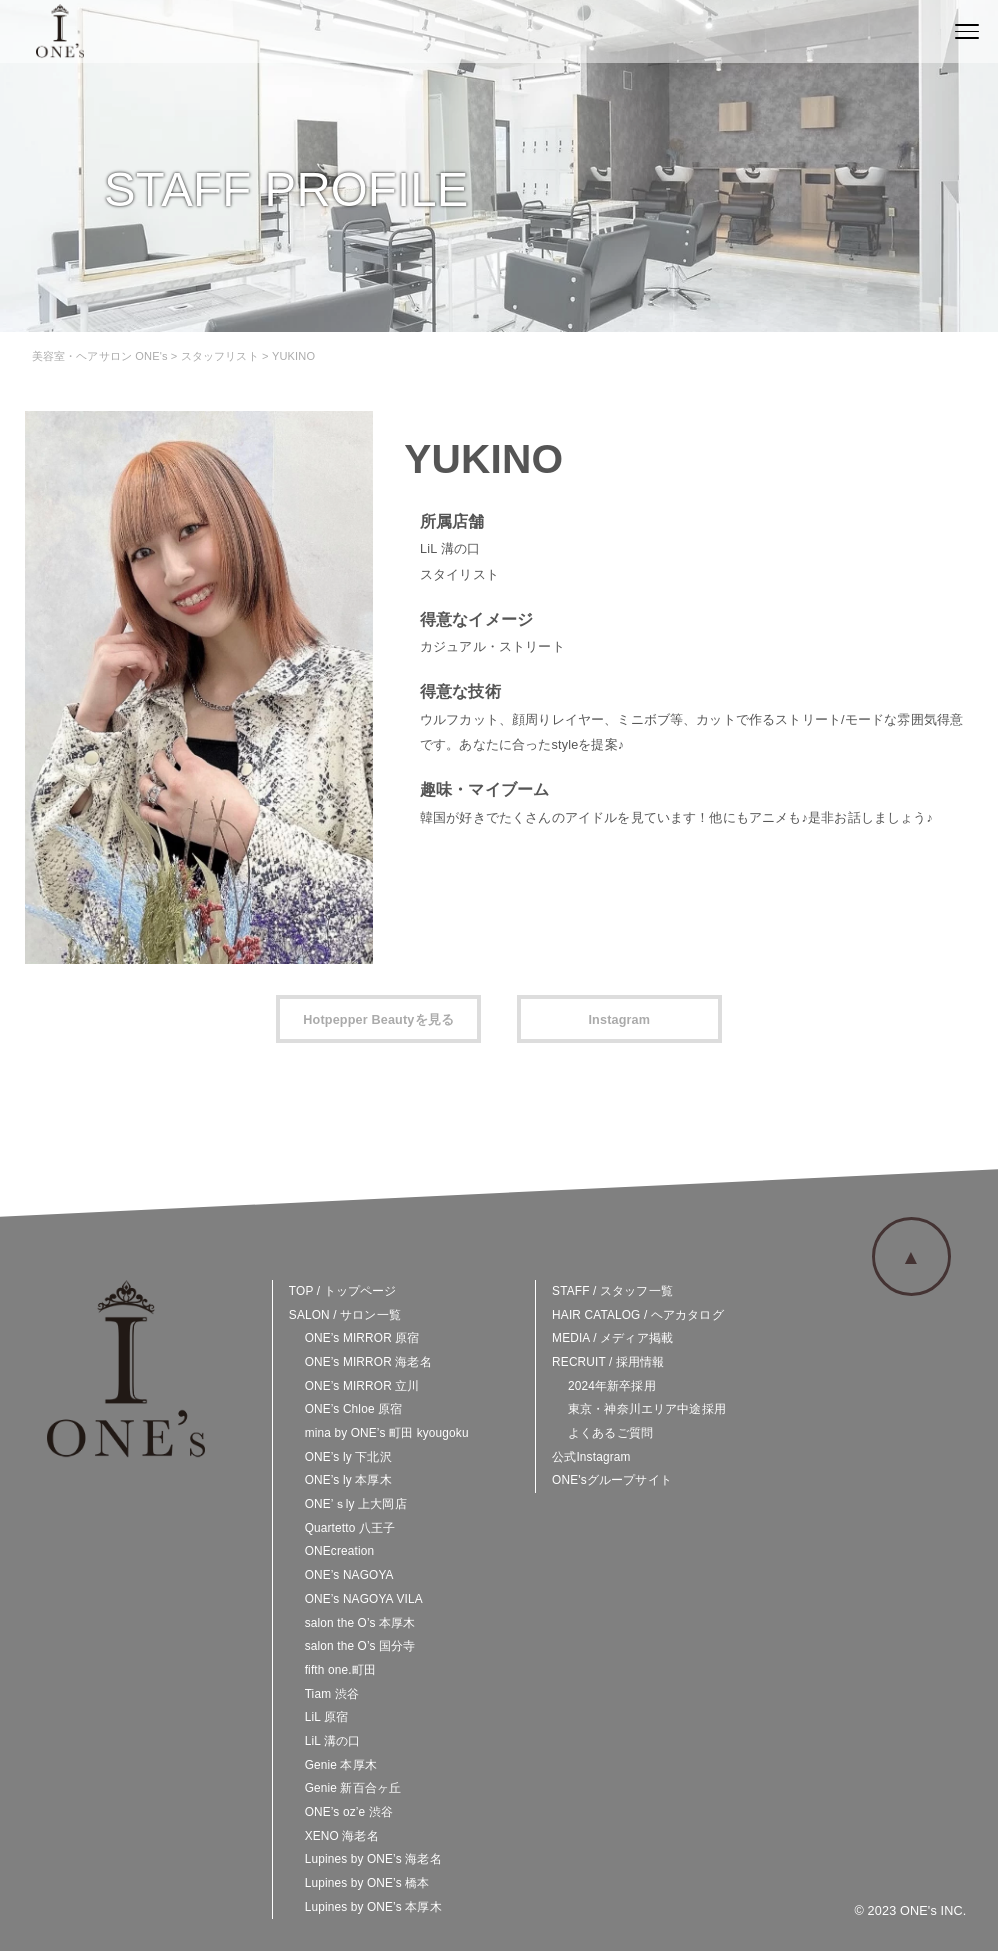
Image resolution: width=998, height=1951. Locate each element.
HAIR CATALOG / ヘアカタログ (638, 1315)
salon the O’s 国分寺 (360, 1646)
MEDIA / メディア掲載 (612, 1338)
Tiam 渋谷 (332, 1694)
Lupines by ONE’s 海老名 (373, 1859)
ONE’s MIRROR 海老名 (368, 1362)
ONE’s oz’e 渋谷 (349, 1812)
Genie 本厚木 (341, 1765)
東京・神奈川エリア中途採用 (647, 1409)
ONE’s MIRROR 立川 (362, 1386)
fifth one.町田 (340, 1670)
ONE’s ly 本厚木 (348, 1480)
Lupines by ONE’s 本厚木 (373, 1907)
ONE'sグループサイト (612, 1480)
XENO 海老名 (342, 1836)
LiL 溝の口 (333, 1741)
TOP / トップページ (343, 1291)
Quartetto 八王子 (350, 1528)
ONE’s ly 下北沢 (348, 1457)
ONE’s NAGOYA (349, 1575)
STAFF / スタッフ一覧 (612, 1291)
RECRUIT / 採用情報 (608, 1362)
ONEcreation (340, 1551)
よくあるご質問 (610, 1433)
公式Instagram (591, 1457)
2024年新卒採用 (612, 1386)
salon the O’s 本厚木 (360, 1623)
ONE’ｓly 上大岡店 (356, 1504)
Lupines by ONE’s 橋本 (367, 1883)
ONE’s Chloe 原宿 (354, 1409)
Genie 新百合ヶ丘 (353, 1788)
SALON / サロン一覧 (345, 1315)
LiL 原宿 (327, 1717)
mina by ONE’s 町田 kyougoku (387, 1433)
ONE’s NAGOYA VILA (364, 1599)
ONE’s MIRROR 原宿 (362, 1338)
